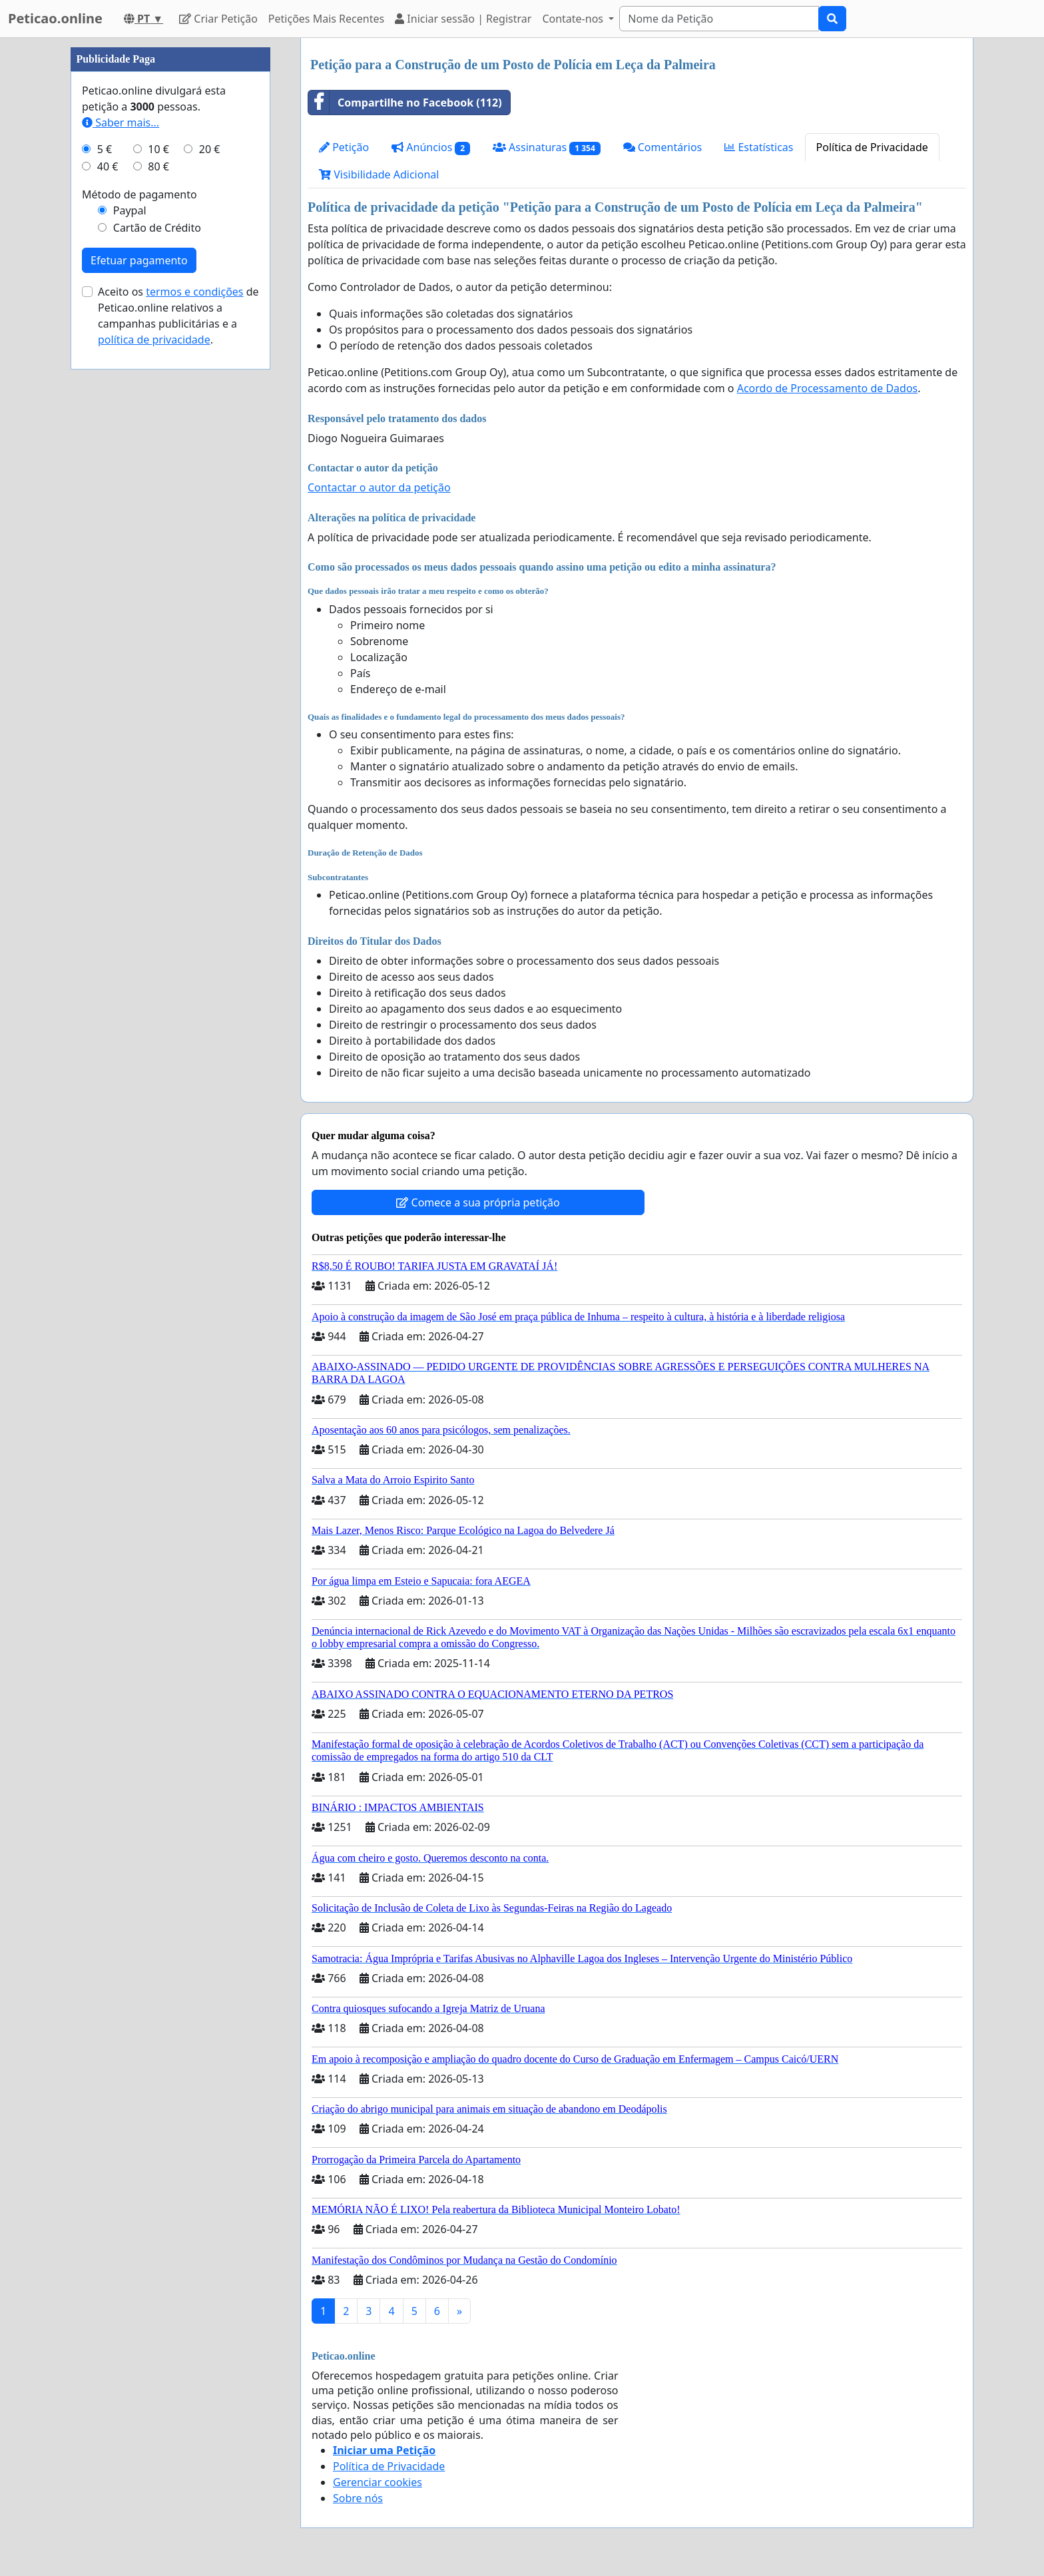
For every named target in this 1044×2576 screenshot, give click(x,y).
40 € (108, 566)
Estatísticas (758, 147)
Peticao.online (55, 18)
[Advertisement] (170, 237)
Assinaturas (547, 147)
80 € (158, 566)
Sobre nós (358, 2498)
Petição (344, 147)
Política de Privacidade (872, 147)
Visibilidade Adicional (379, 174)
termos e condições (194, 691)
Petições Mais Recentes (326, 18)
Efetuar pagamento (139, 659)
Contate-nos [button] (574, 18)
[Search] (719, 18)
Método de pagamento (139, 594)
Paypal (129, 610)
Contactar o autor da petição (379, 487)
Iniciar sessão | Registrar (463, 18)
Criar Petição (218, 18)
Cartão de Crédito (157, 627)
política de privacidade (154, 739)
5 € (104, 548)
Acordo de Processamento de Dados (827, 388)
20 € (209, 548)
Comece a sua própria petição (477, 1202)
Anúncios (431, 147)
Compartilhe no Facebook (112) (405, 103)
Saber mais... (120, 522)
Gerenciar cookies (377, 2482)
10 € (158, 548)
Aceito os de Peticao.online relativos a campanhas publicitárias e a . (178, 715)
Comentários (662, 147)
